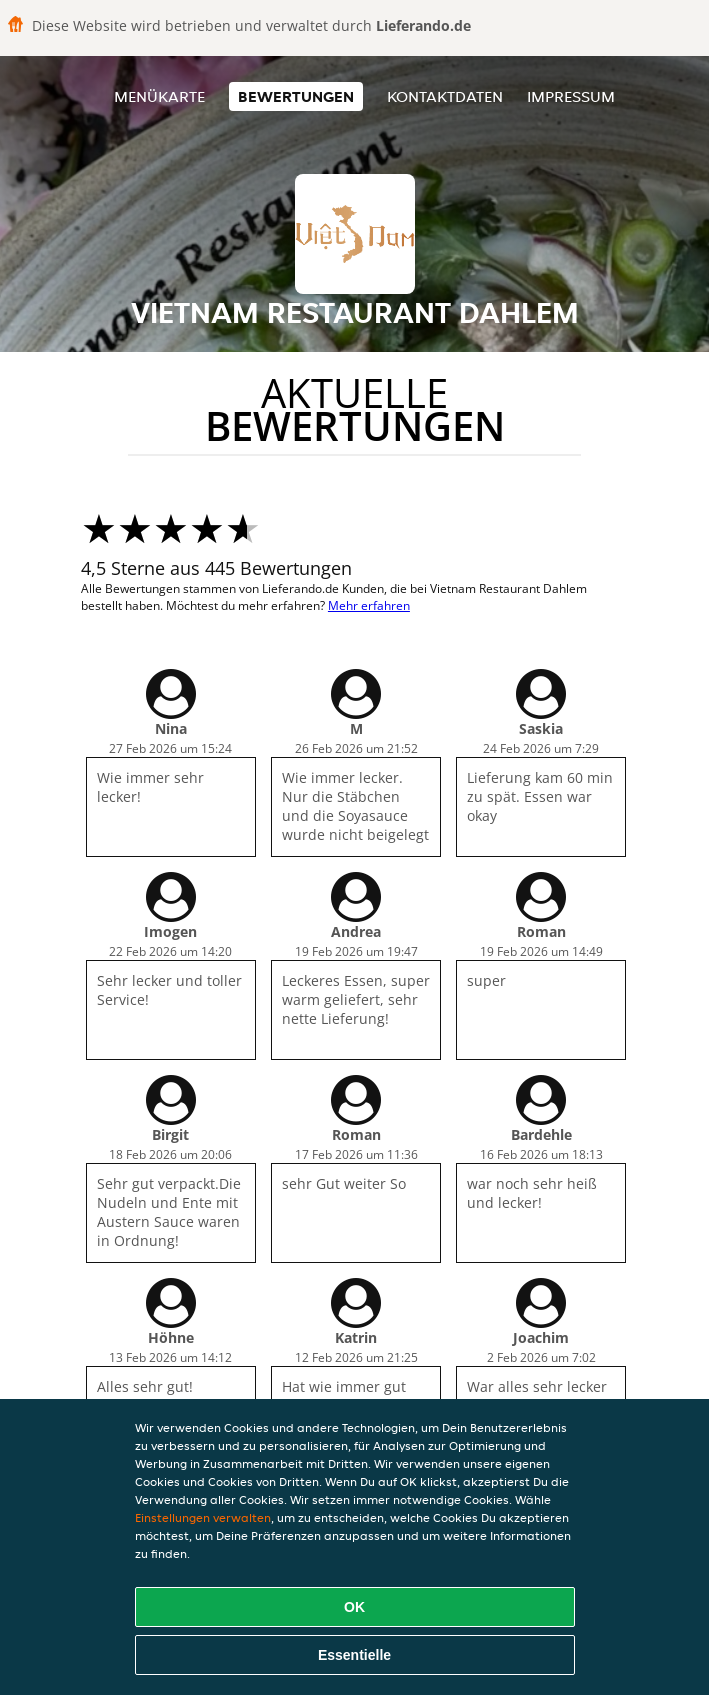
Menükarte (159, 96)
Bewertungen (296, 96)
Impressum (571, 96)
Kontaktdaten (445, 96)
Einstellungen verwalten (203, 1517)
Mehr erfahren (369, 605)
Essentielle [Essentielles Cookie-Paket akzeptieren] (354, 1655)
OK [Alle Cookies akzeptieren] (354, 1607)
